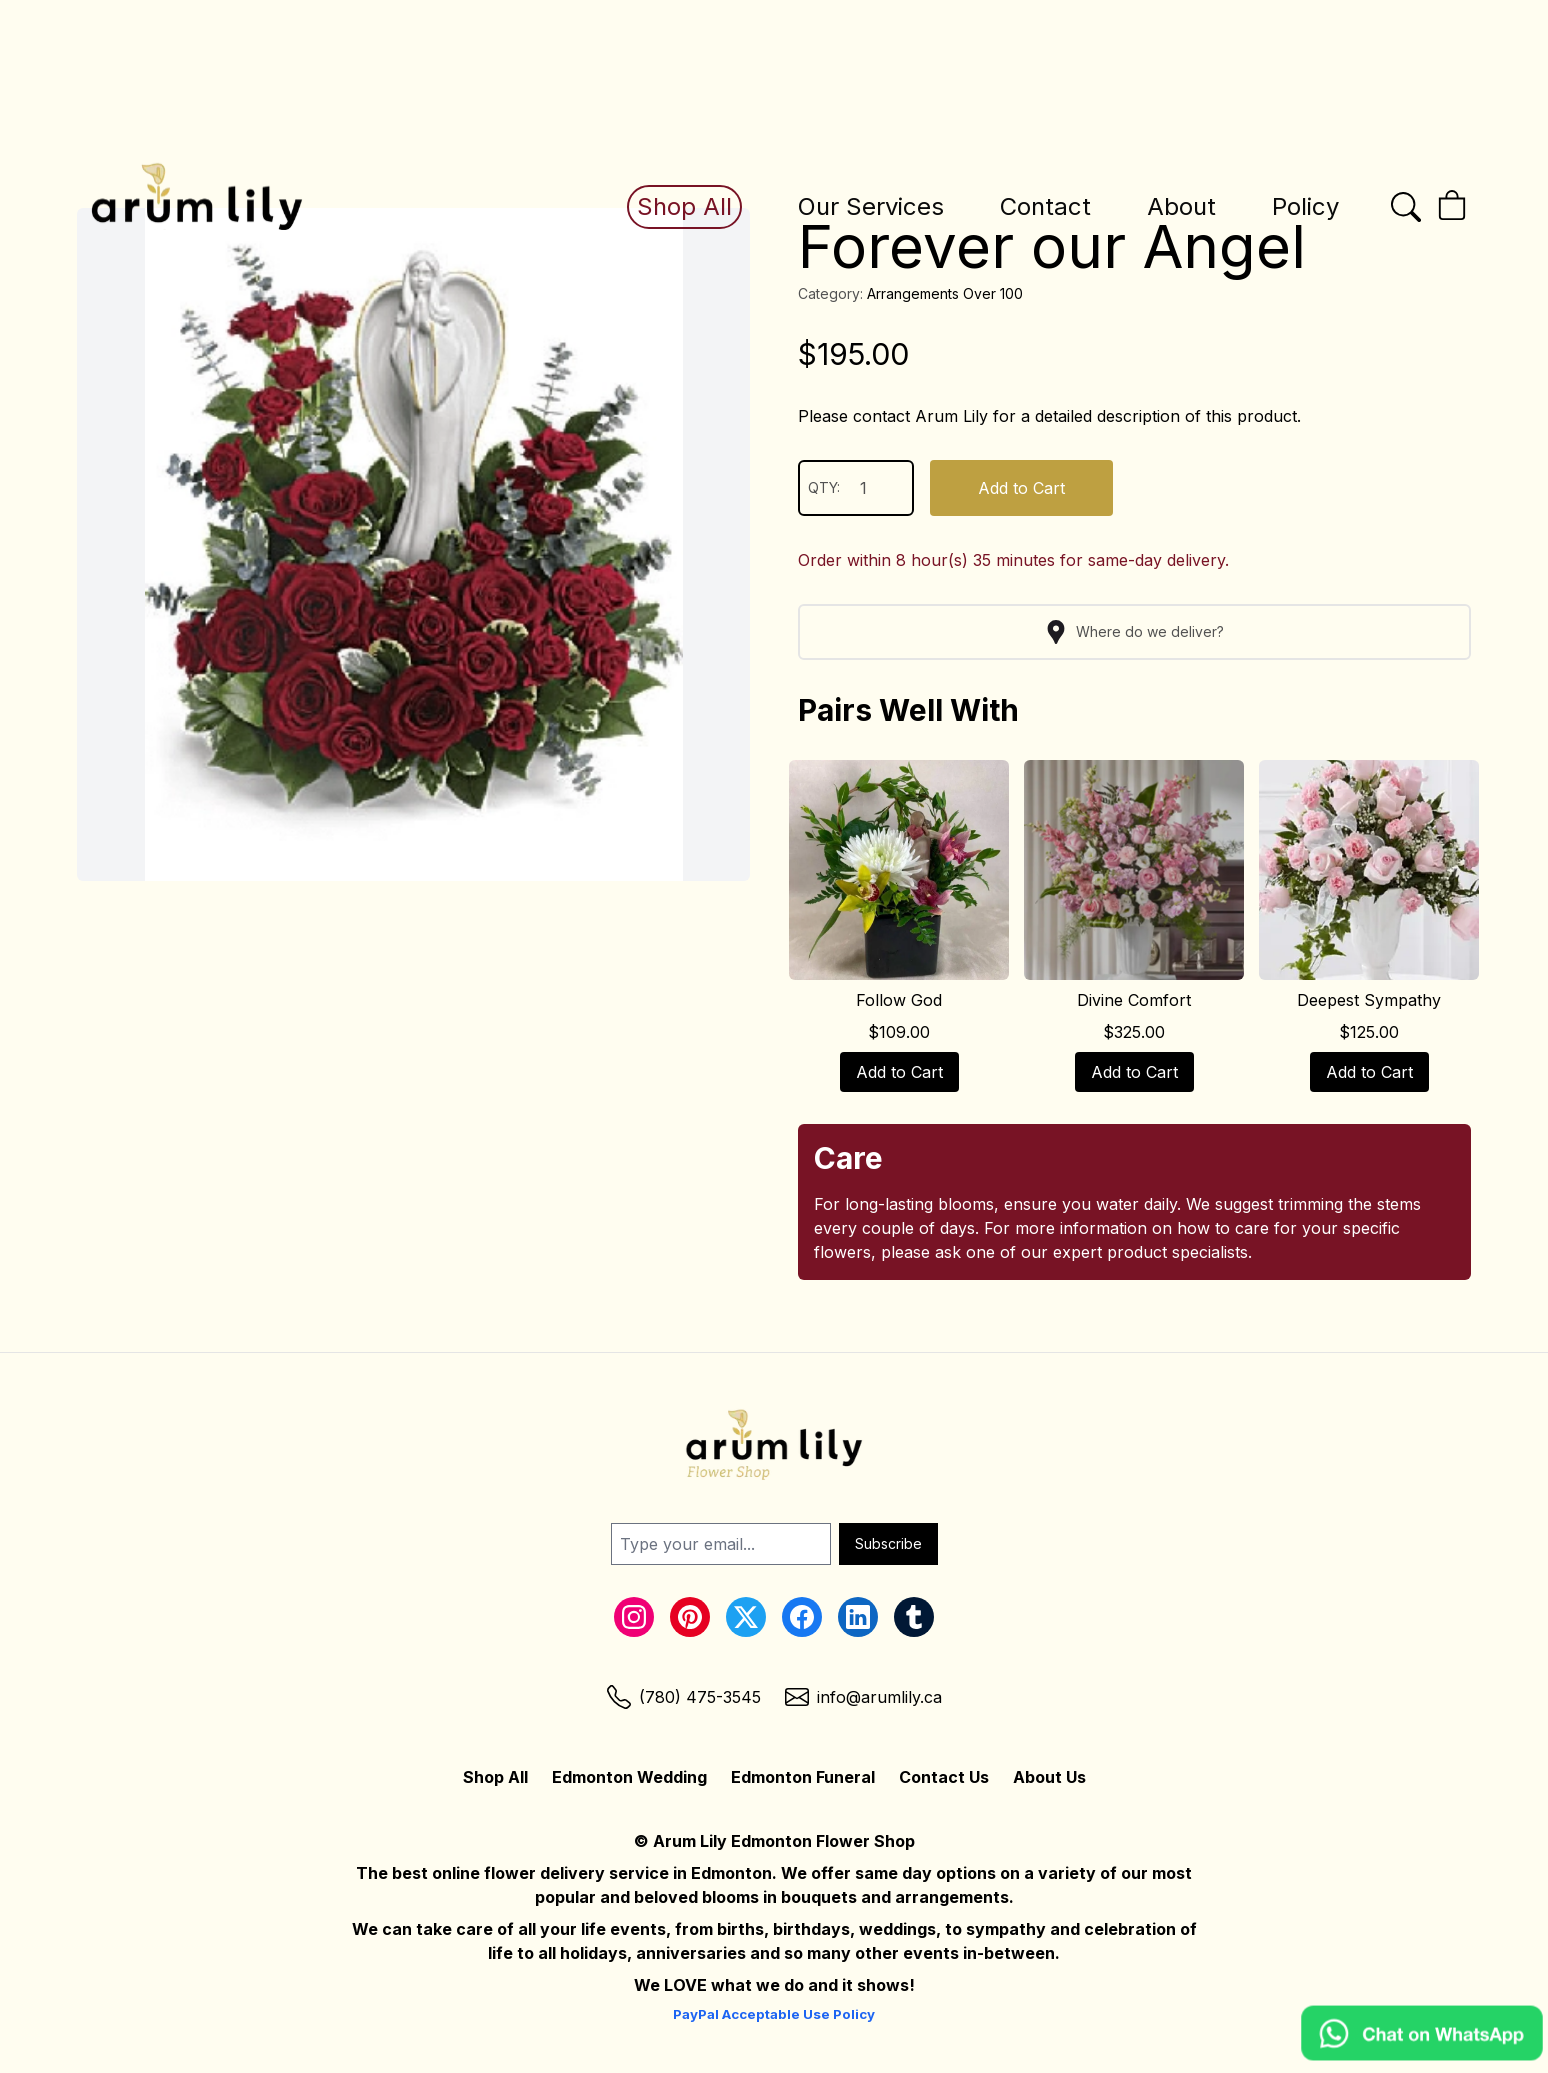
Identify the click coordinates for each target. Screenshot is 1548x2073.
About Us (1049, 1777)
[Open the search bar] (1406, 207)
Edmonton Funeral (803, 1777)
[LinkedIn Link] (858, 1617)
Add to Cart (1021, 488)
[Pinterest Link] (690, 1617)
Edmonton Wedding (629, 1777)
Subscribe (888, 1543)
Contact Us (944, 1777)
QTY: (856, 488)
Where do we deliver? (1134, 632)
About (1181, 206)
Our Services (871, 206)
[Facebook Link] (802, 1617)
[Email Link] (863, 1697)
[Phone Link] (684, 1697)
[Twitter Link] (746, 1617)
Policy (1305, 206)
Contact (1045, 206)
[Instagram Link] (634, 1617)
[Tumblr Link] (914, 1617)
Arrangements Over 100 (945, 293)
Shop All (684, 206)
